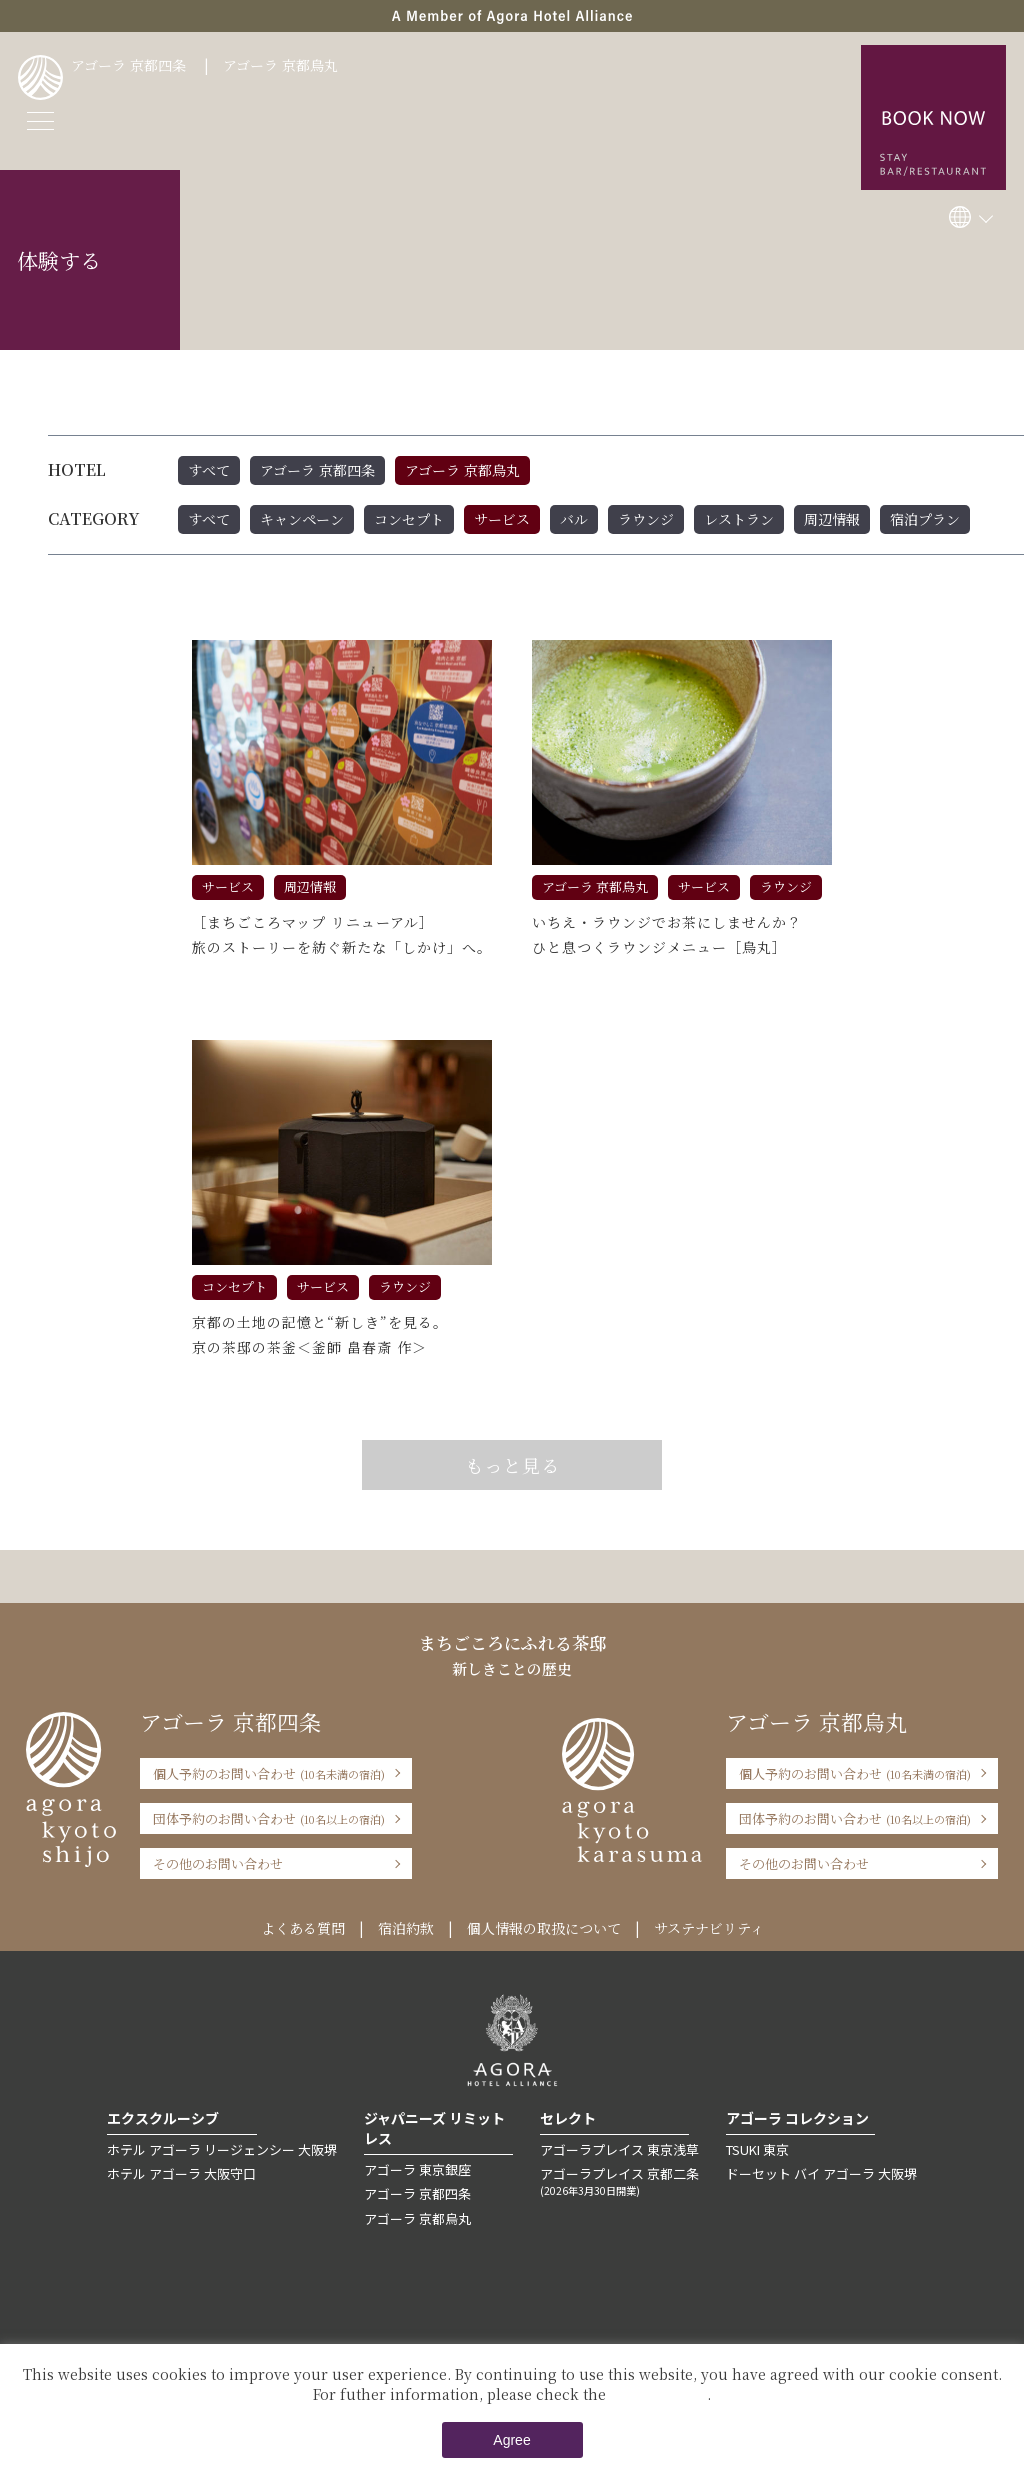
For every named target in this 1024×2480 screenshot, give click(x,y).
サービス (502, 519)
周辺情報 (832, 519)
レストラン (739, 519)
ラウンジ (646, 519)
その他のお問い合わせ (218, 1863)
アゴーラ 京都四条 (128, 65)
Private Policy (658, 2394)
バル (574, 519)
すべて (209, 470)
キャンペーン (302, 519)
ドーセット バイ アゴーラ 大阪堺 (821, 2173)
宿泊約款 (406, 1928)
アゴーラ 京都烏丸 (280, 65)
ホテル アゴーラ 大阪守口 (181, 2173)
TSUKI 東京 (757, 2149)
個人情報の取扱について (544, 1928)
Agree (511, 2440)
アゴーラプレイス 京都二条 (619, 2181)
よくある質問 (303, 1928)
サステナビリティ (709, 1928)
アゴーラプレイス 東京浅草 (619, 2149)
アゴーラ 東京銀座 (417, 2169)
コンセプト (409, 519)
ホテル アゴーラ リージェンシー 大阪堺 (222, 2149)
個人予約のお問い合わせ (269, 1773)
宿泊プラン (925, 519)
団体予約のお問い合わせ (269, 1818)
